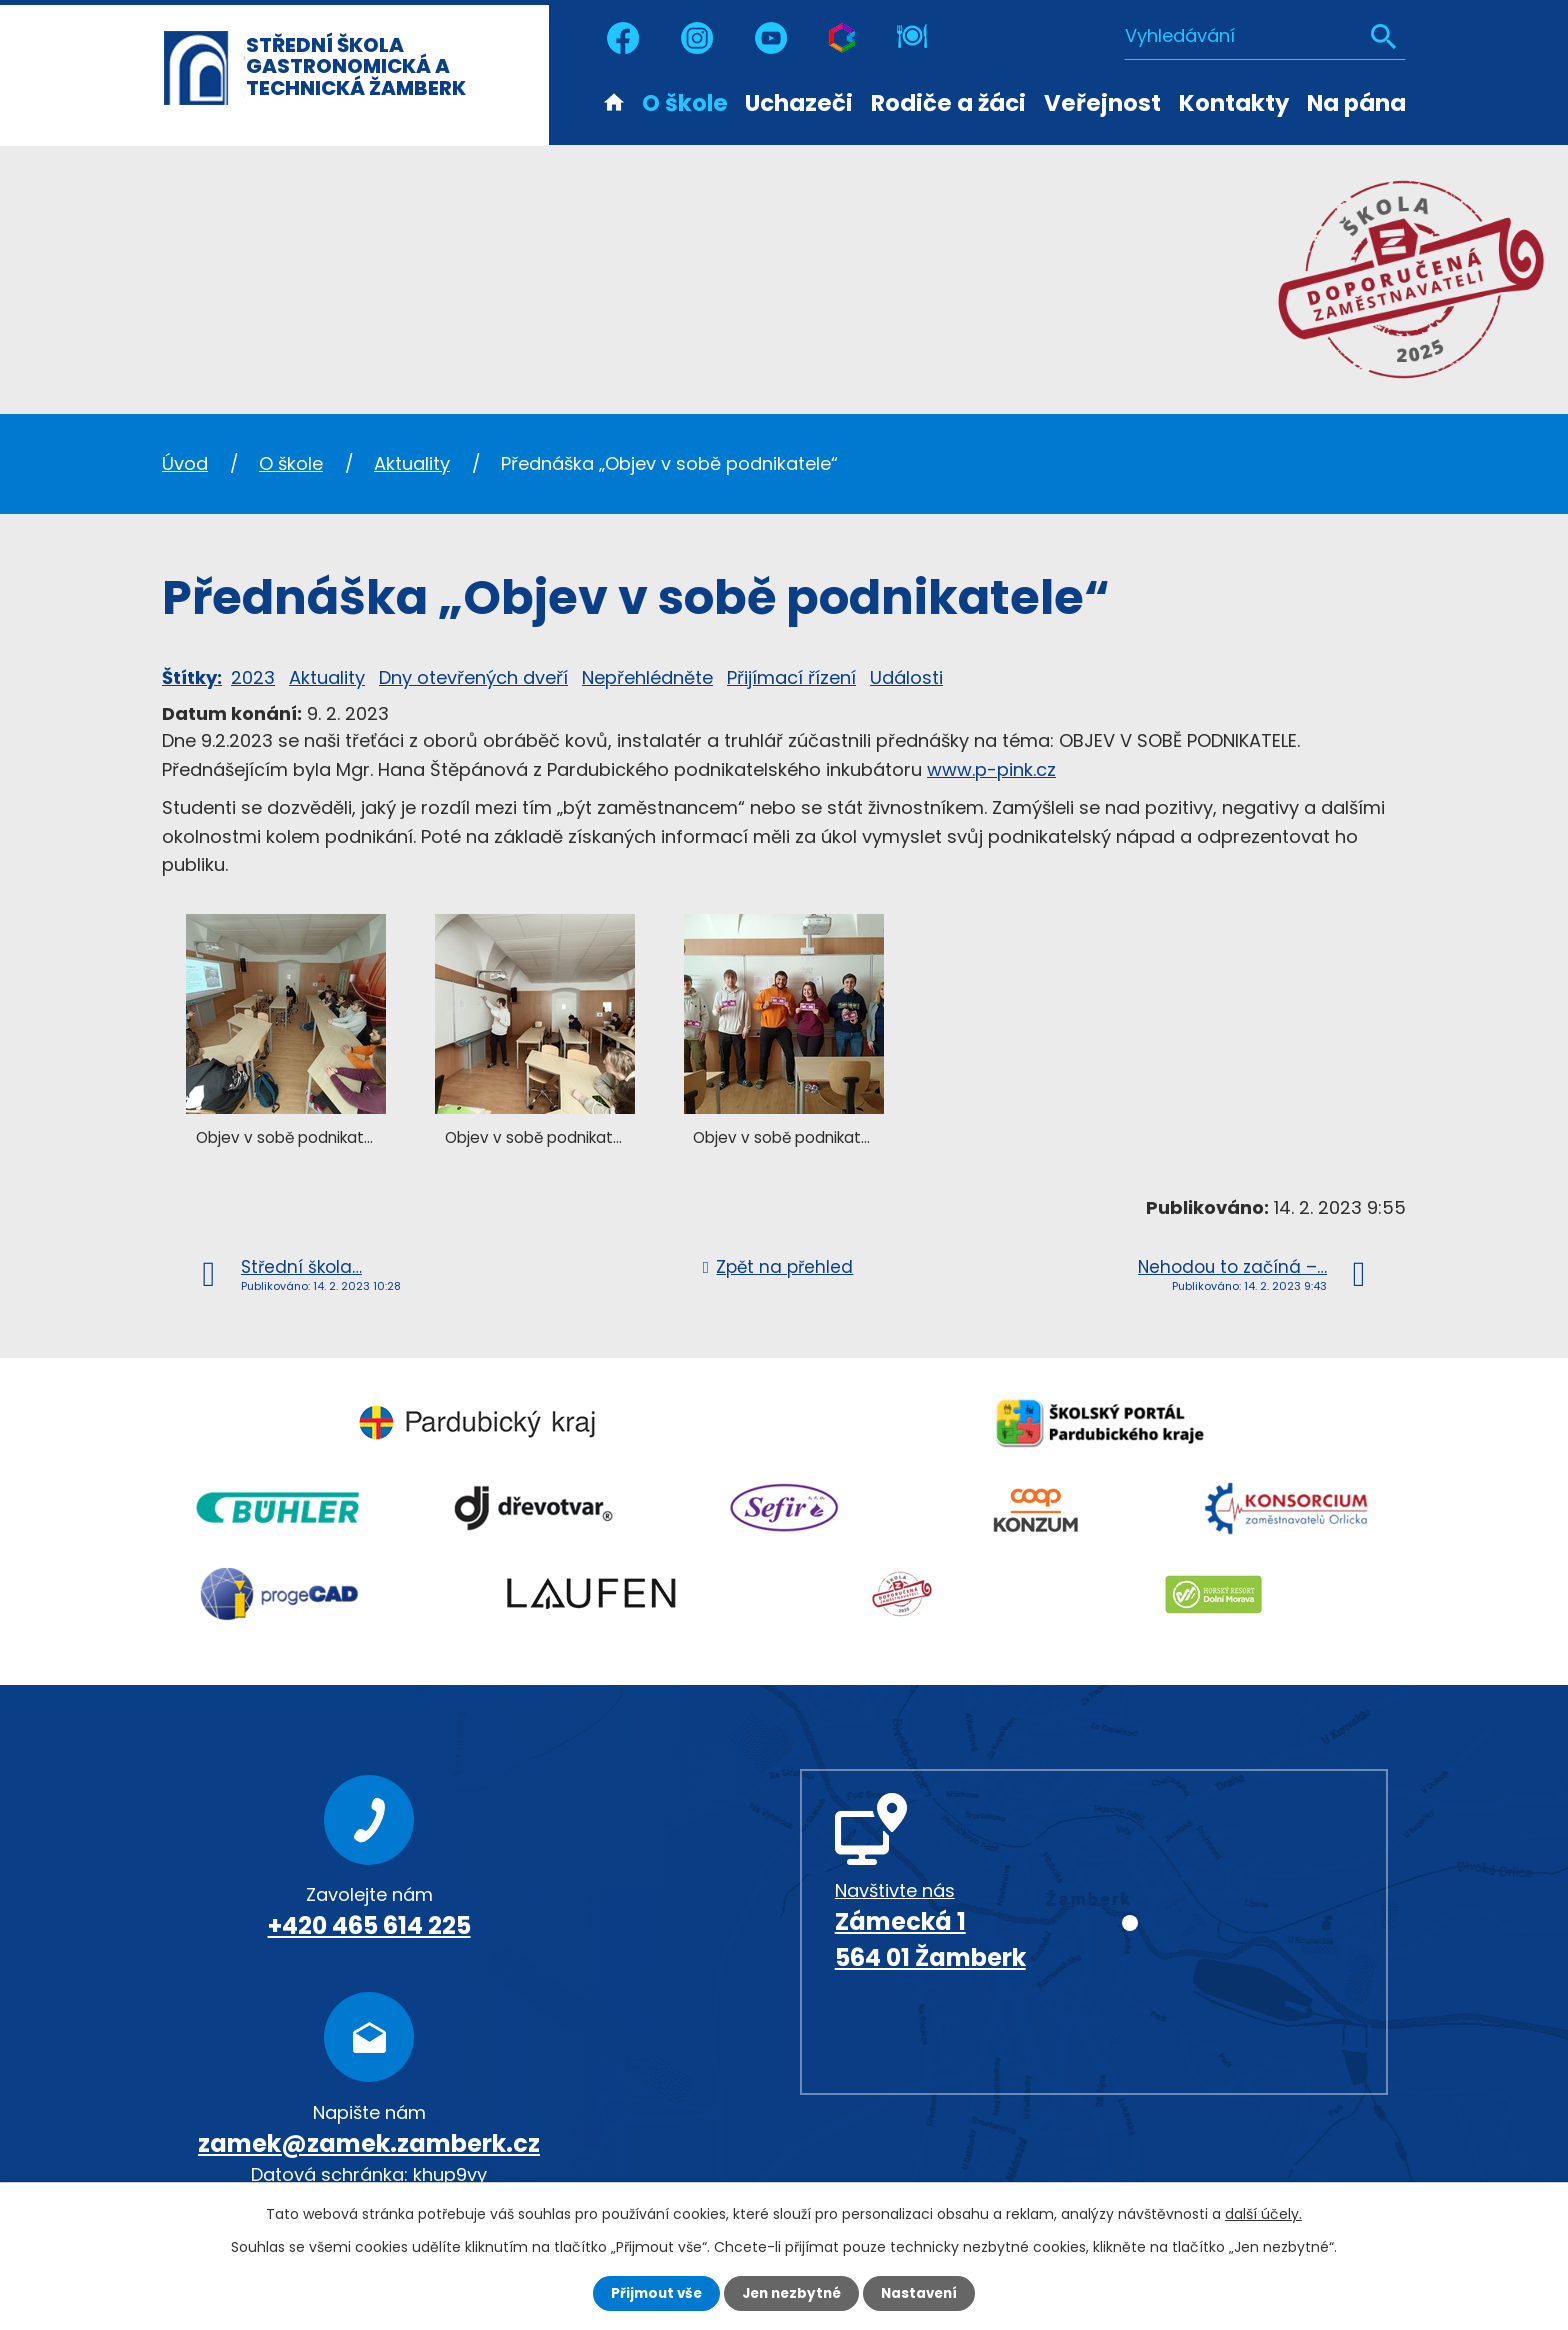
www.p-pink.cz (991, 769)
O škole (685, 103)
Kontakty (1234, 103)
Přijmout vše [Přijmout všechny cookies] (651, 2293)
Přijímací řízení (791, 677)
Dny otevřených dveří (473, 677)
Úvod (614, 101)
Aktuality (412, 463)
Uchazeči (799, 103)
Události (906, 677)
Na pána (1356, 103)
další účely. (1263, 2213)
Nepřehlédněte (647, 677)
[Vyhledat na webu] (1265, 35)
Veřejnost (1102, 103)
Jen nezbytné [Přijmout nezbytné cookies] (791, 2293)
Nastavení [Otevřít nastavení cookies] (924, 2293)
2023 (253, 677)
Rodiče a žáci (948, 103)
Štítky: (192, 677)
